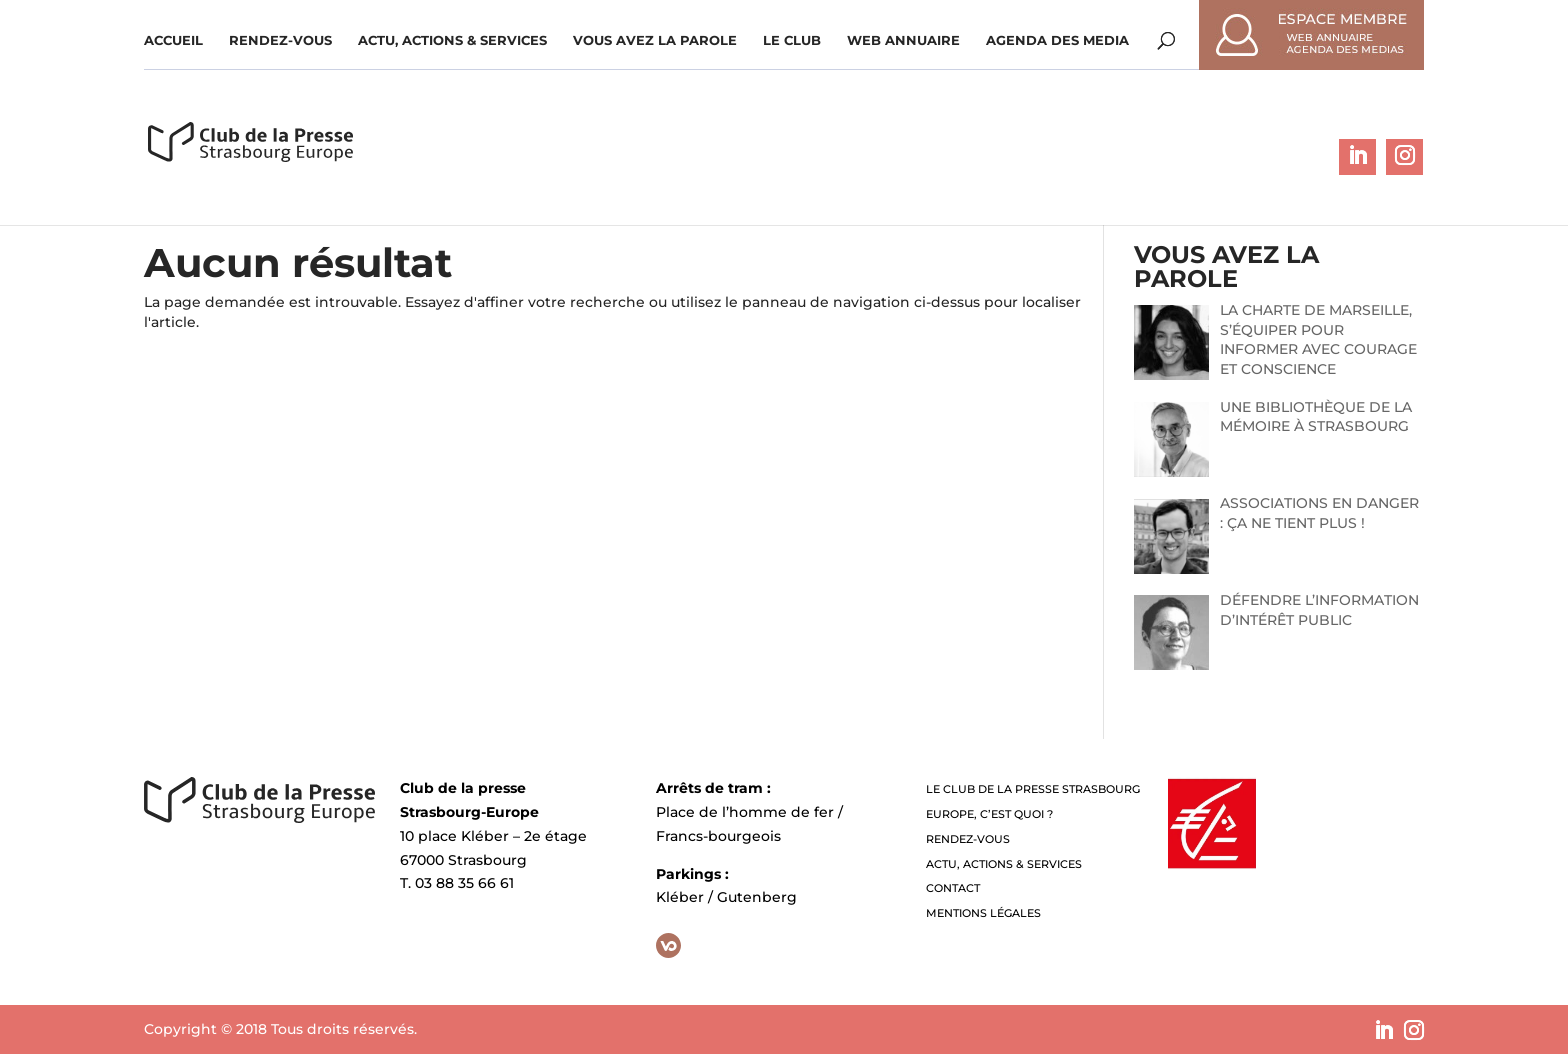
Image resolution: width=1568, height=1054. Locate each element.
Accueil (173, 40)
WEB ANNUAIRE (903, 40)
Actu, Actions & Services (452, 40)
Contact (953, 888)
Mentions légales (983, 913)
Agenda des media (1057, 40)
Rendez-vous (280, 40)
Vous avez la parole (655, 40)
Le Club (792, 40)
